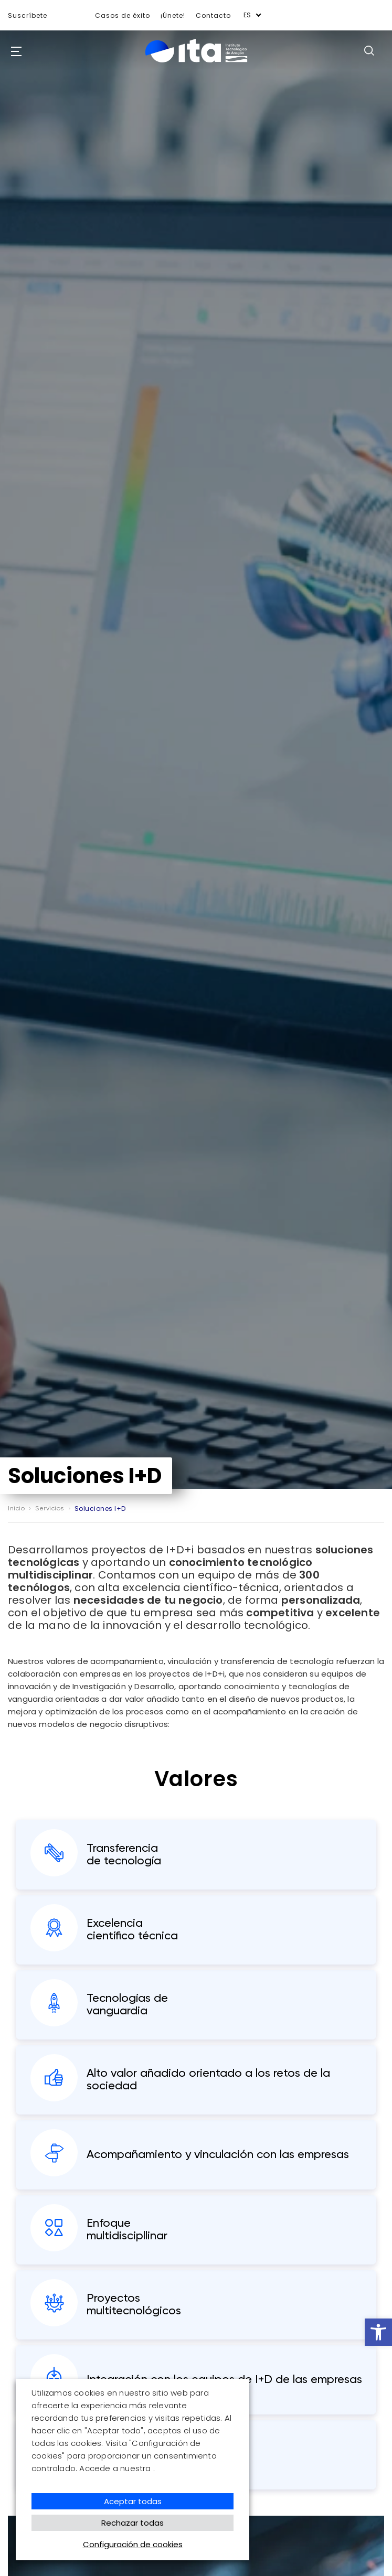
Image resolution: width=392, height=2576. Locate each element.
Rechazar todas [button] (132, 2522)
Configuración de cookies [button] (133, 2544)
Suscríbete (27, 15)
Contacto (213, 15)
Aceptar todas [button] (133, 2501)
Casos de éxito (122, 15)
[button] (378, 2332)
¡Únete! (173, 15)
